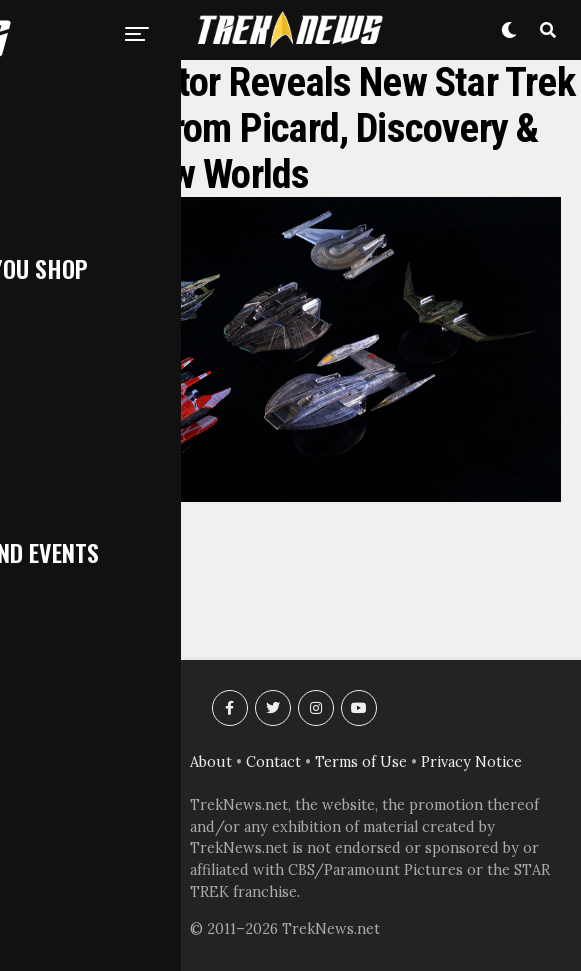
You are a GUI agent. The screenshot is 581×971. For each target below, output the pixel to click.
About (211, 762)
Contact (273, 762)
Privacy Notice (471, 762)
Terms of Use (361, 762)
